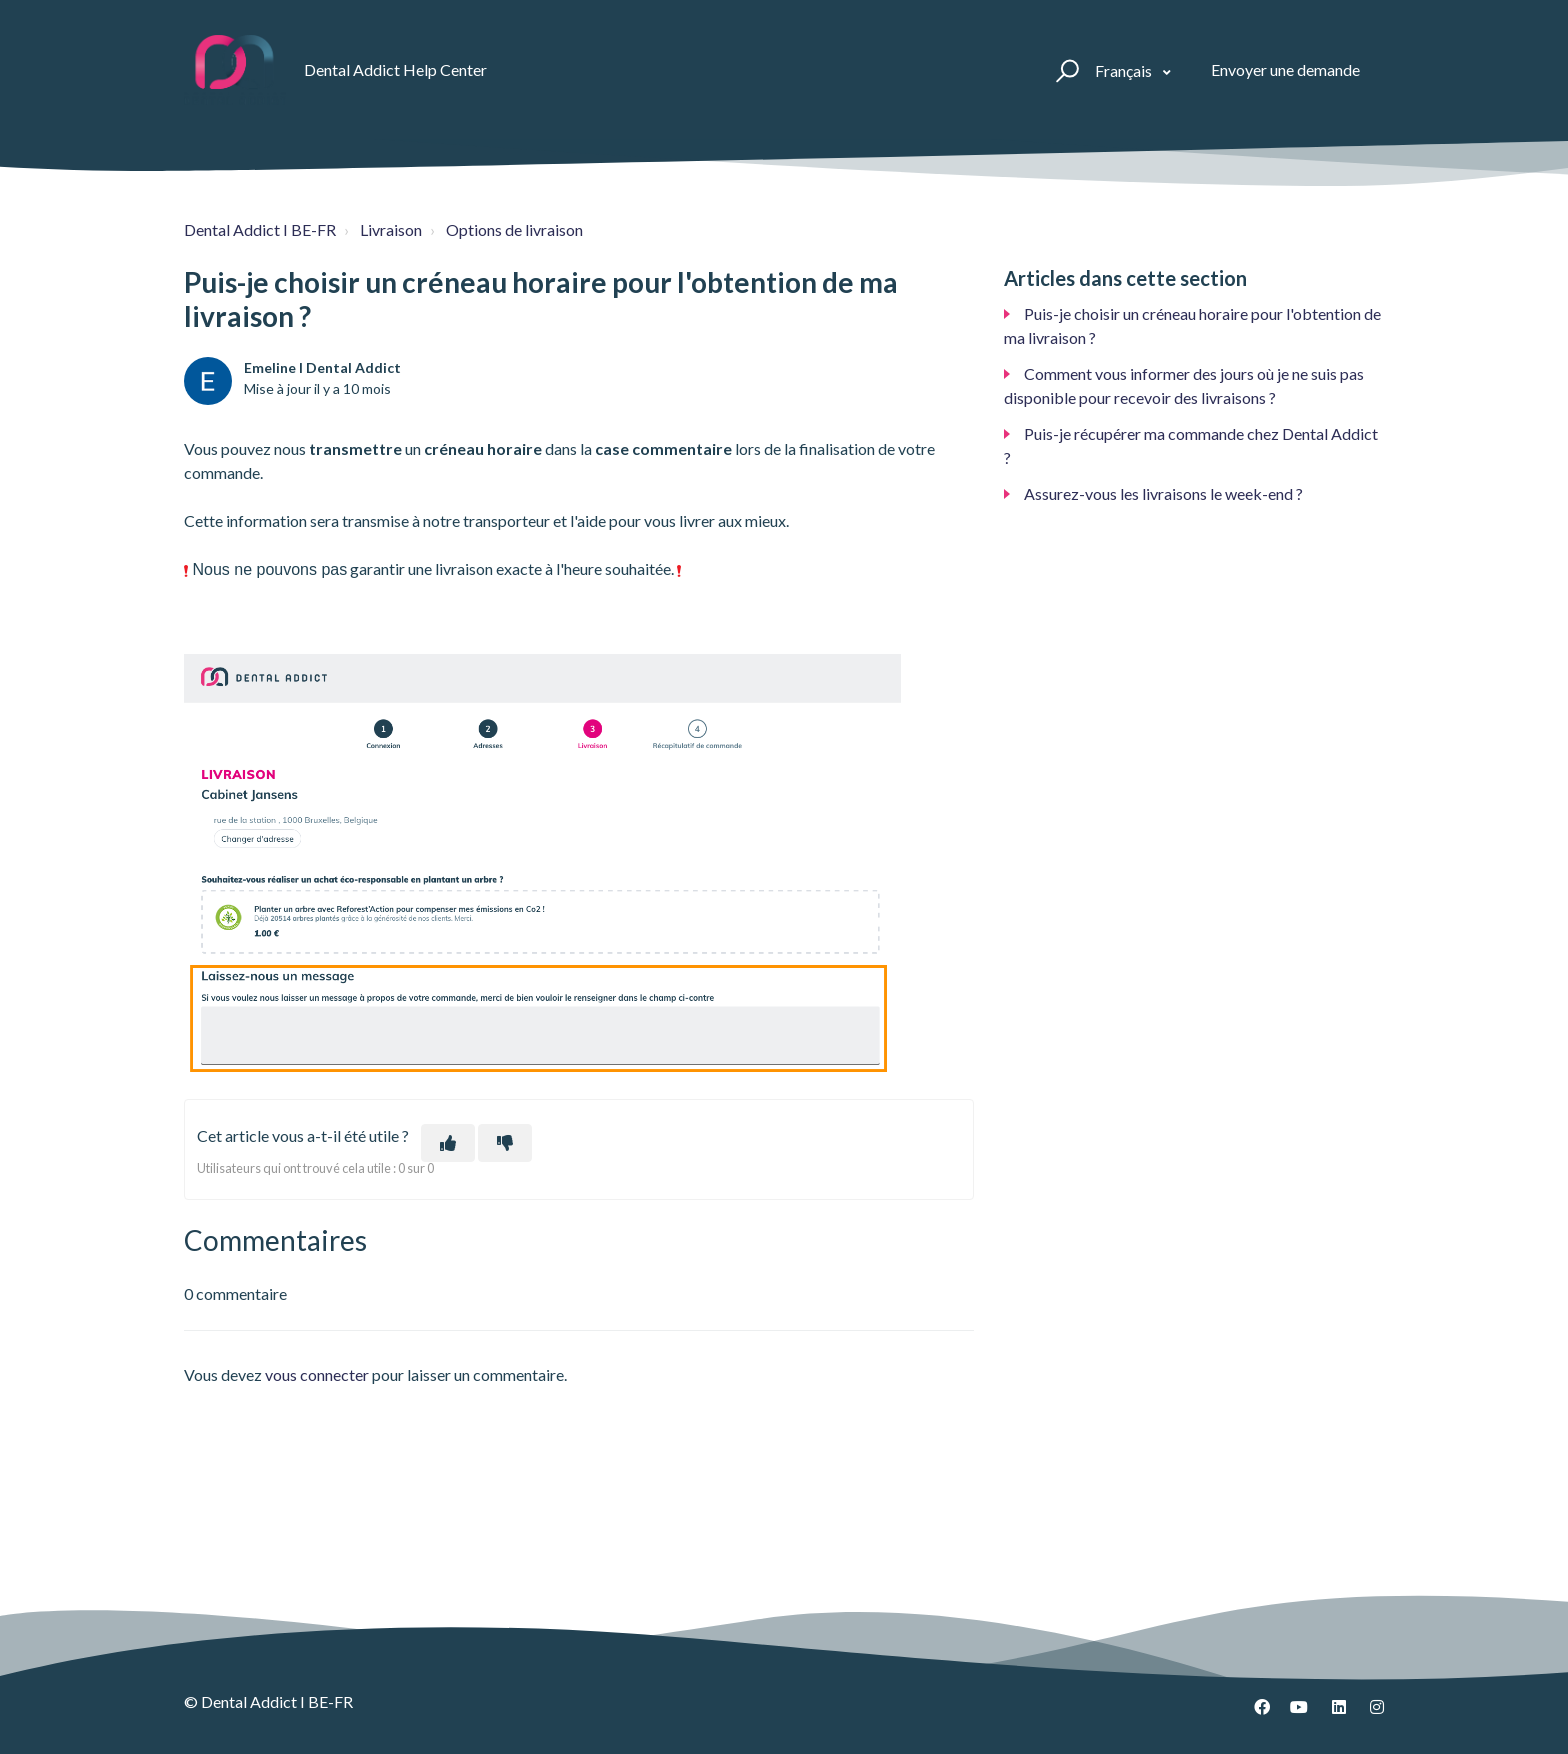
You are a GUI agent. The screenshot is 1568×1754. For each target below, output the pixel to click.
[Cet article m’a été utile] (448, 1143)
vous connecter (317, 1374)
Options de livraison (514, 229)
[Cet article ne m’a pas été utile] (505, 1143)
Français (1125, 70)
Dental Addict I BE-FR (260, 229)
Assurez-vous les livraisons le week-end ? (1163, 493)
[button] (1064, 70)
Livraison (391, 229)
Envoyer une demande (1285, 69)
